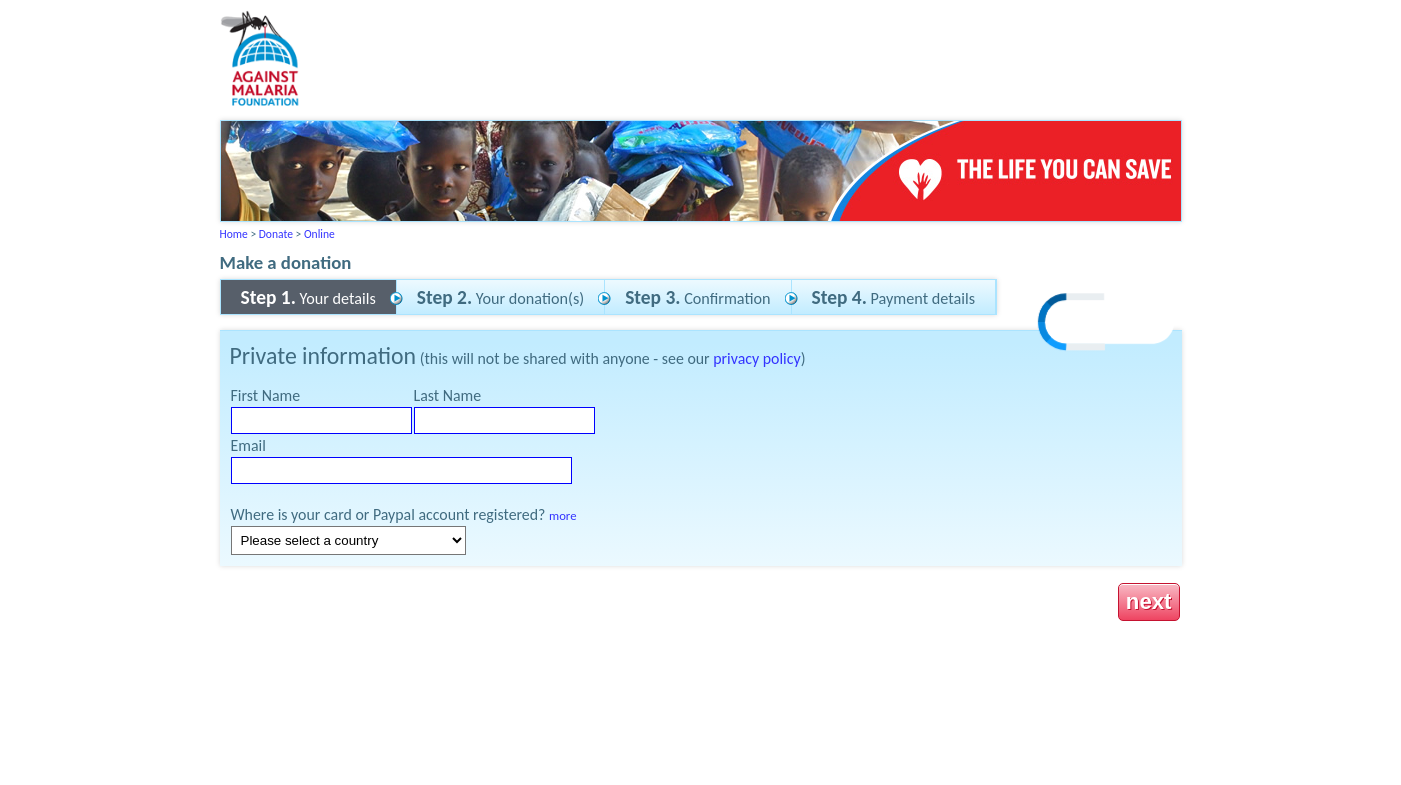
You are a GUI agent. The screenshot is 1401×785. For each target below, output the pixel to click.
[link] (1107, 324)
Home (234, 234)
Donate (276, 234)
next (1149, 601)
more (562, 515)
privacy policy (756, 358)
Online (319, 234)
